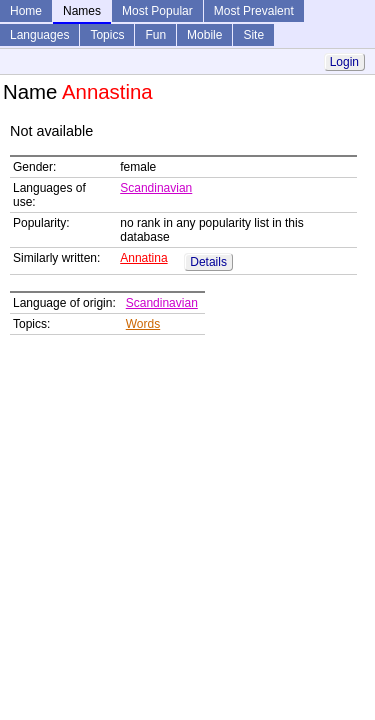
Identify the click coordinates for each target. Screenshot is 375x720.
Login (344, 62)
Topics (107, 35)
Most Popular (157, 11)
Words (143, 324)
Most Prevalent (254, 11)
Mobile (204, 35)
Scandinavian (156, 188)
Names (82, 11)
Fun (155, 35)
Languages (39, 35)
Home (26, 11)
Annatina (143, 258)
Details (208, 262)
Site (253, 35)
